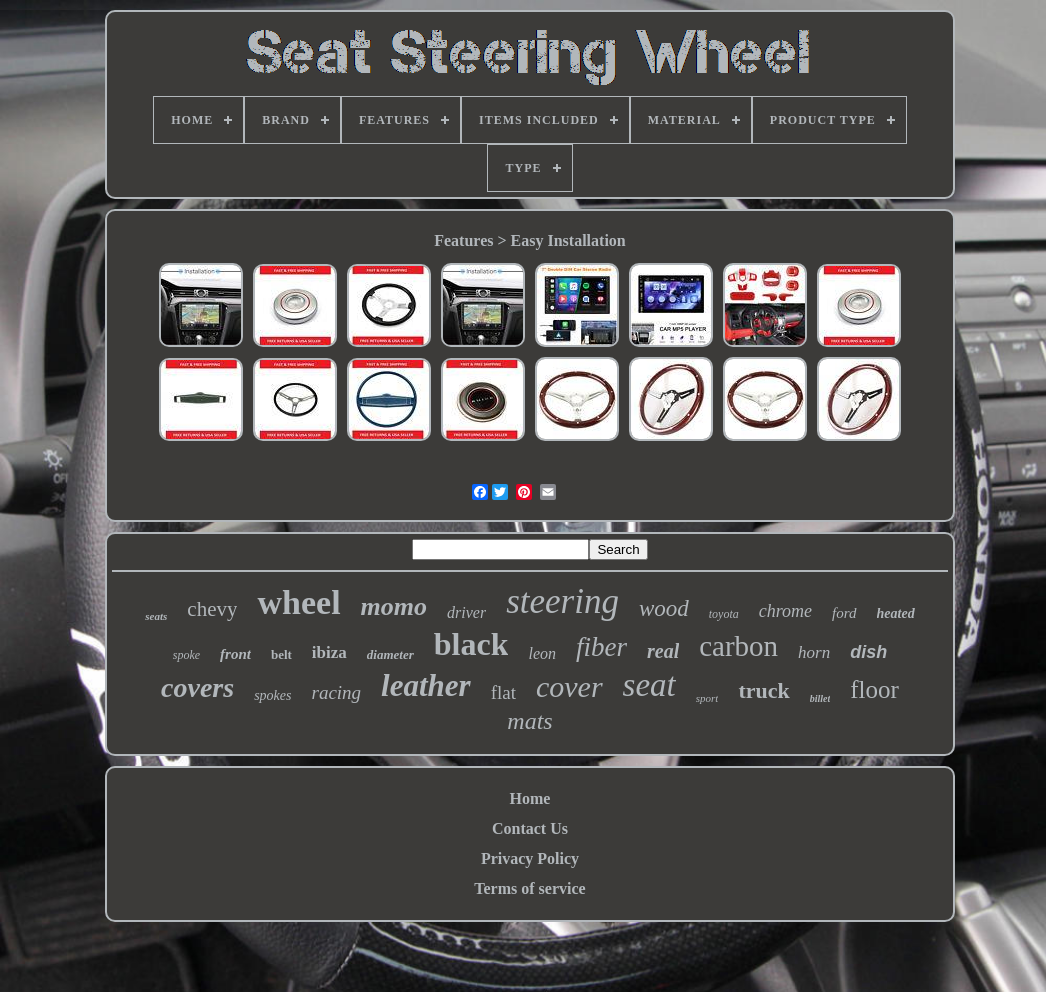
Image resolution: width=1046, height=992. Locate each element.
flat (503, 692)
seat (649, 685)
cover (569, 686)
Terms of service (529, 888)
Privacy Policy (530, 858)
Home (530, 798)
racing (336, 692)
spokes (272, 695)
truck (763, 690)
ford (844, 613)
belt (281, 654)
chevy (212, 609)
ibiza (329, 652)
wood (664, 608)
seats (156, 616)
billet (820, 698)
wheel (298, 602)
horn (814, 652)
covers (197, 687)
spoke (186, 655)
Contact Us (530, 828)
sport (707, 698)
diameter (390, 654)
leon (542, 653)
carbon (738, 646)
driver (466, 612)
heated (896, 613)
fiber (601, 647)
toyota (724, 614)
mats (529, 721)
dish (868, 652)
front (235, 654)
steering (562, 601)
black (471, 644)
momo (394, 606)
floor (874, 689)
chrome (785, 611)
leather (426, 685)
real (663, 651)
